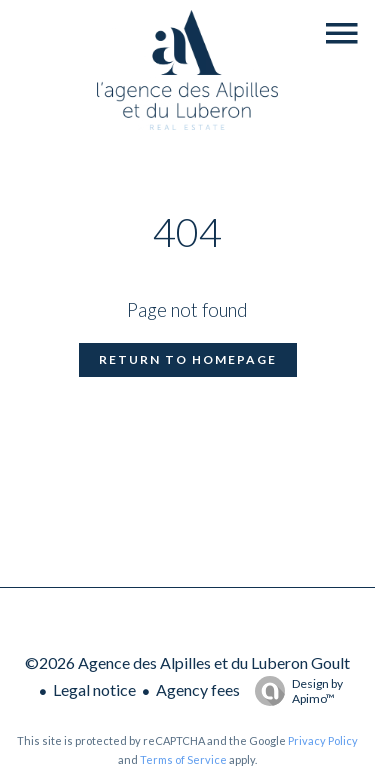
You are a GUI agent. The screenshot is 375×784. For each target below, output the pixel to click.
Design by (294, 691)
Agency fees (198, 689)
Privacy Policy (323, 740)
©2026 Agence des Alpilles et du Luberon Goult (187, 662)
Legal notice (94, 689)
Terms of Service (183, 759)
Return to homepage (188, 359)
